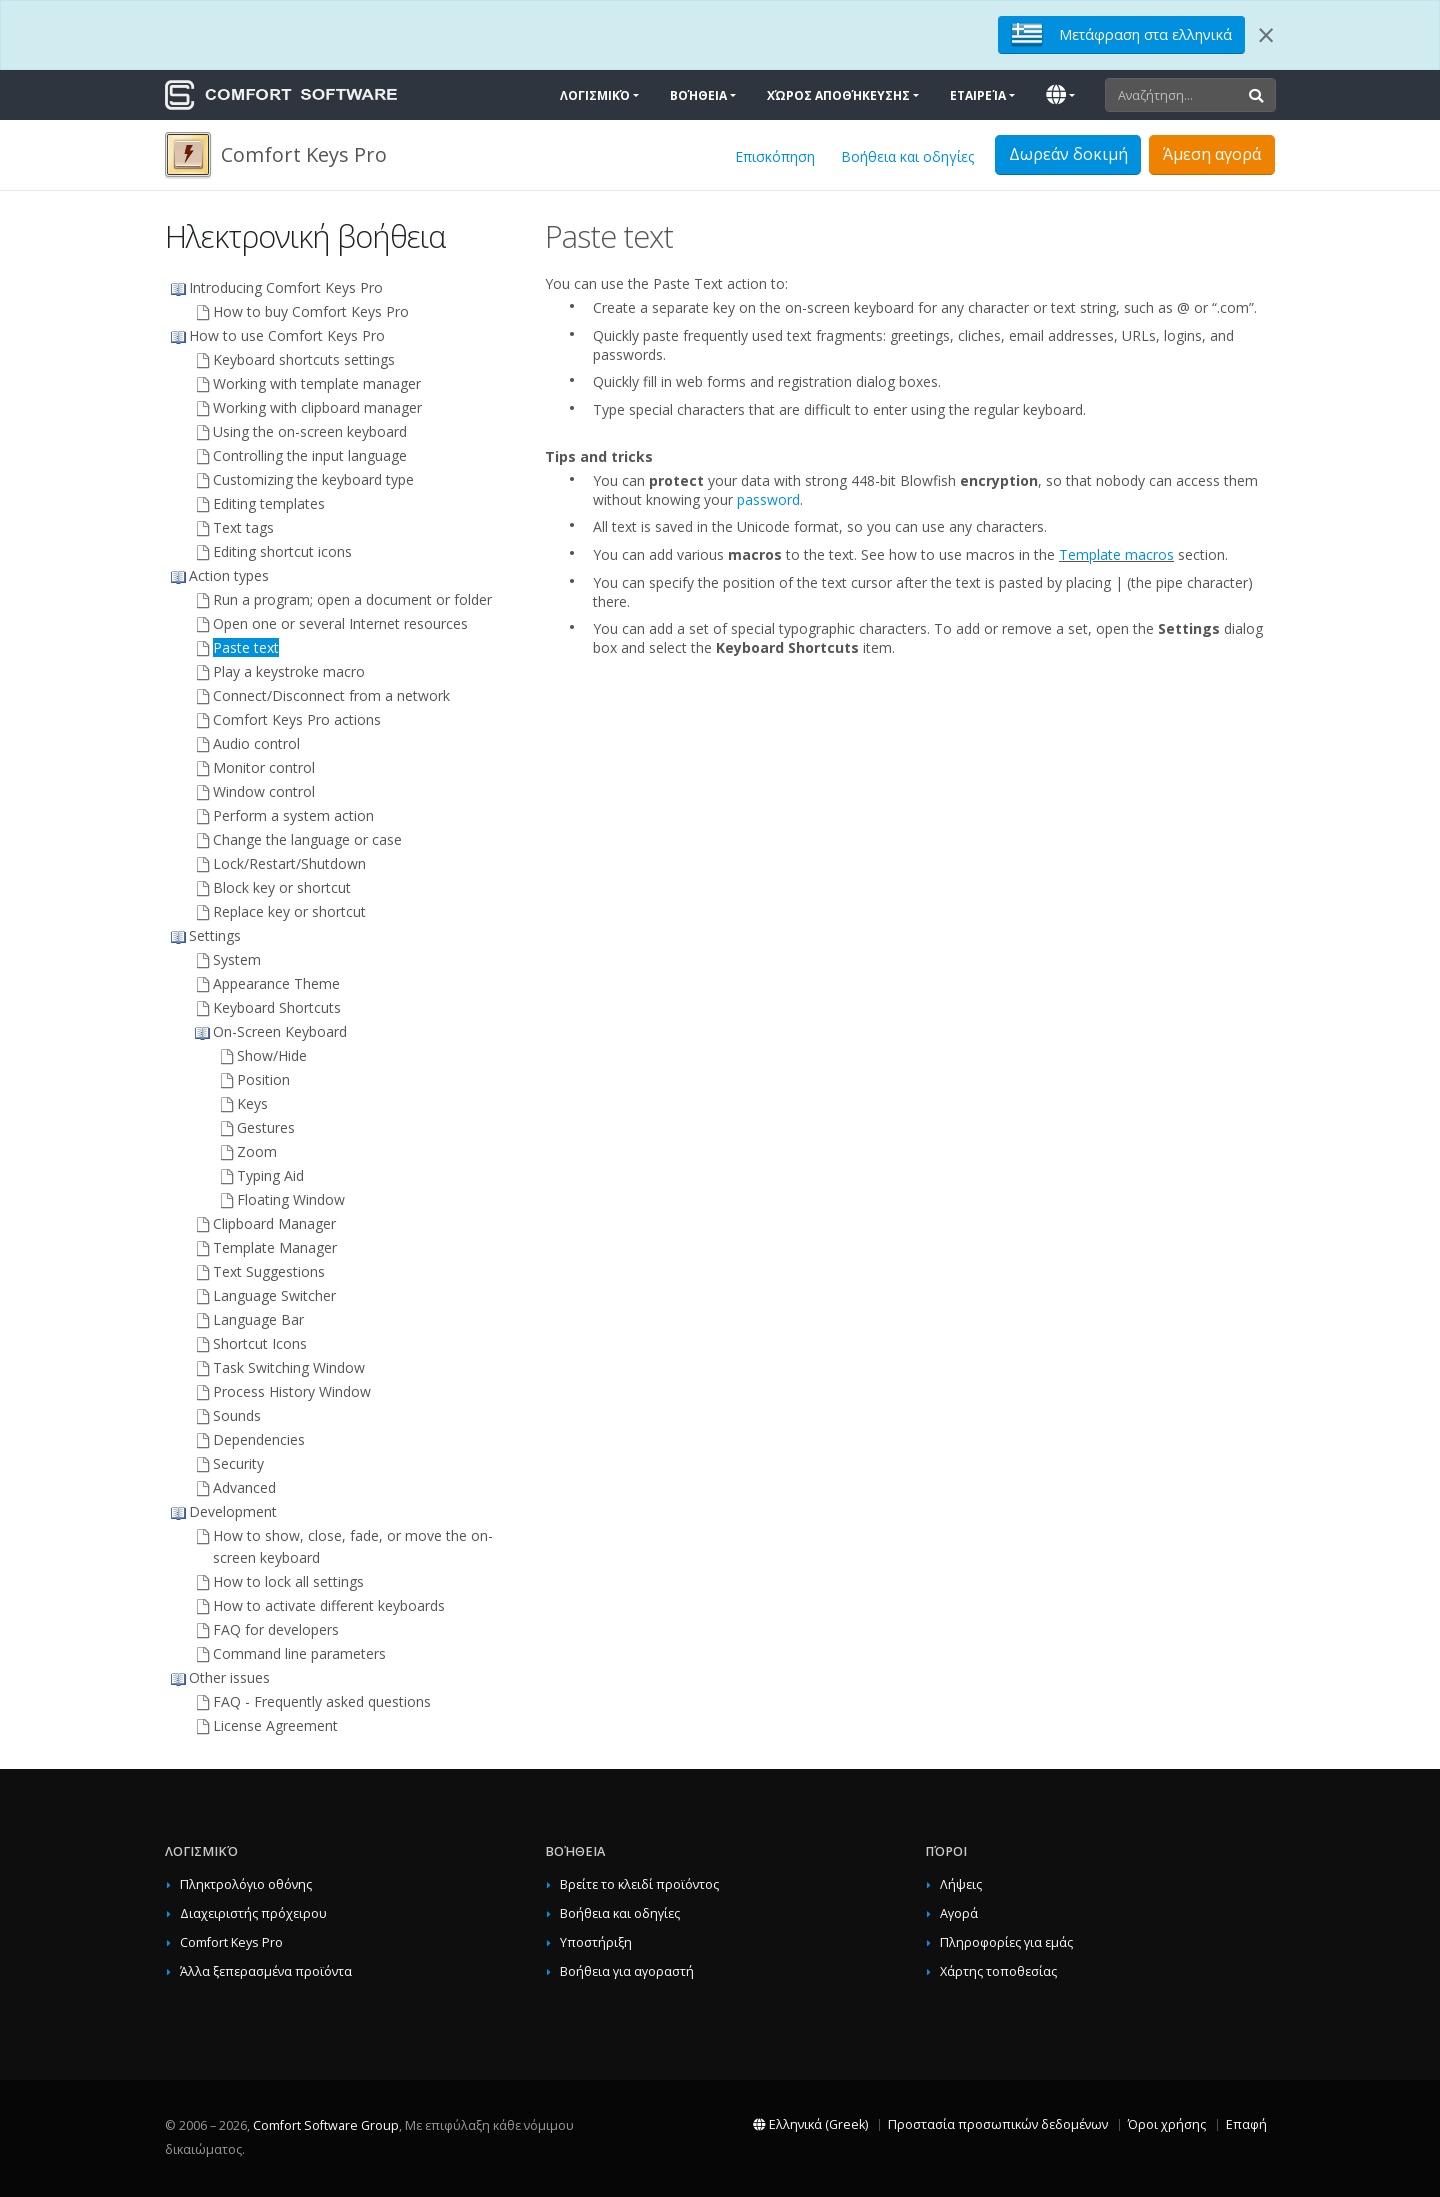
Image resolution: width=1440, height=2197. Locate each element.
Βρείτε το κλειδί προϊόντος (639, 1884)
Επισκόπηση (775, 156)
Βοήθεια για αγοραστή (627, 1971)
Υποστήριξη (596, 1942)
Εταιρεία (978, 95)
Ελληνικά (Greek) (810, 2124)
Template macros (1116, 554)
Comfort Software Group (326, 2125)
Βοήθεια (698, 95)
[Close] (1266, 35)
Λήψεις (961, 1884)
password (768, 499)
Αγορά (959, 1913)
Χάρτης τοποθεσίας (998, 1971)
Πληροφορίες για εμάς (1006, 1942)
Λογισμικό (595, 95)
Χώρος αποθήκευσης (838, 95)
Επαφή (1246, 2124)
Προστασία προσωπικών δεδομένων (998, 2124)
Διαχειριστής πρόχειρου (253, 1913)
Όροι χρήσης (1167, 2124)
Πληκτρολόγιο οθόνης (246, 1884)
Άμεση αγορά (1212, 154)
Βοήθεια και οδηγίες (907, 156)
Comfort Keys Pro (231, 1942)
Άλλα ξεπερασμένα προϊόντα (266, 1971)
